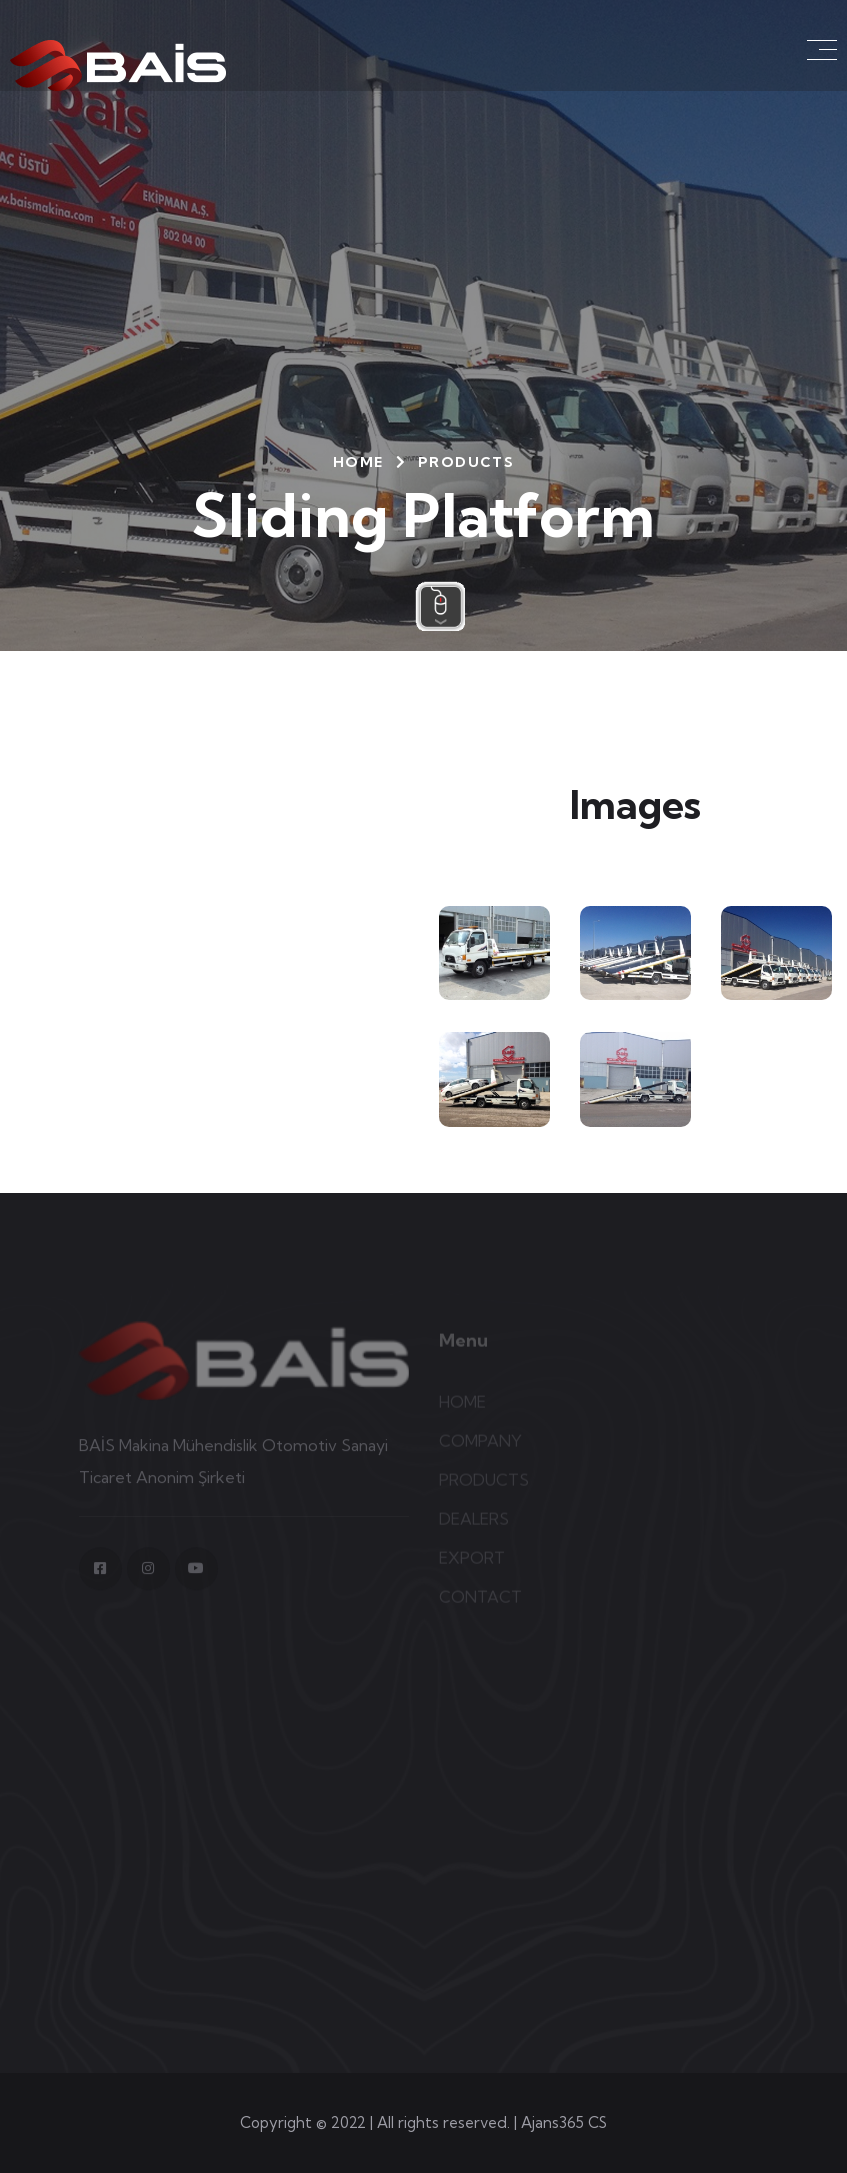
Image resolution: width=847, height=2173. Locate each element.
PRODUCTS (466, 462)
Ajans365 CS (564, 2122)
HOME (358, 462)
